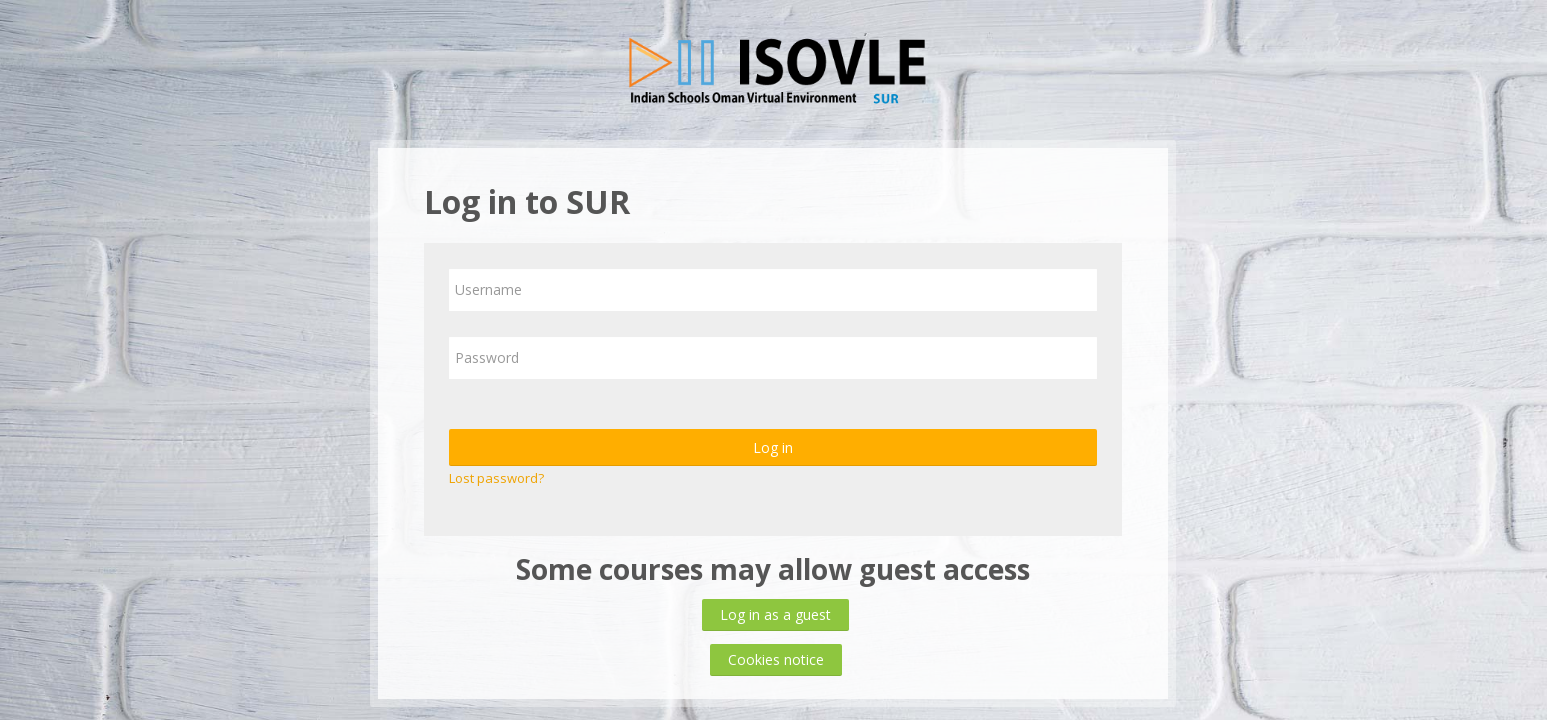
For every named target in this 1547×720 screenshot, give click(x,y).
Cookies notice (776, 659)
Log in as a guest (775, 614)
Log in (773, 447)
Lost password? (496, 478)
